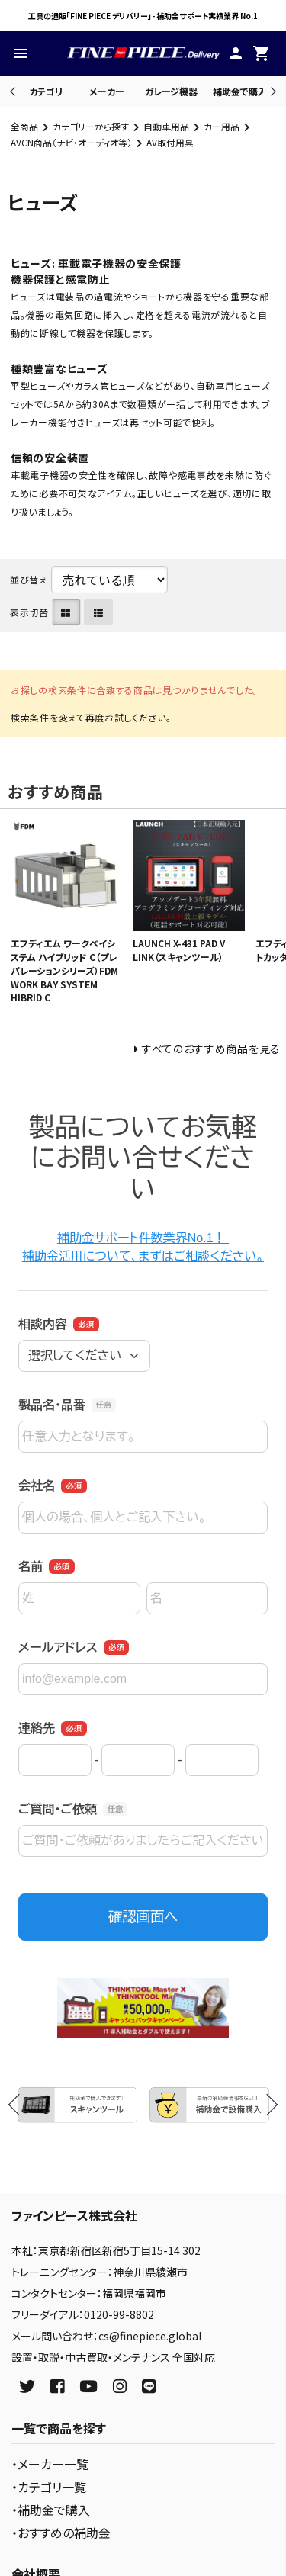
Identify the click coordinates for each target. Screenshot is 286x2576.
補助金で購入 (240, 91)
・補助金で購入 (50, 2510)
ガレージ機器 (171, 91)
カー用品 (221, 126)
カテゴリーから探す (91, 126)
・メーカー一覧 (49, 2464)
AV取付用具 (170, 142)
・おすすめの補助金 (61, 2532)
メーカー (106, 91)
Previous (14, 91)
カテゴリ (46, 91)
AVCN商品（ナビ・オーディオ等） (71, 142)
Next (271, 91)
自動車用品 (166, 126)
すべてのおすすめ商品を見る (211, 1048)
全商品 (24, 126)
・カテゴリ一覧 (48, 2487)
